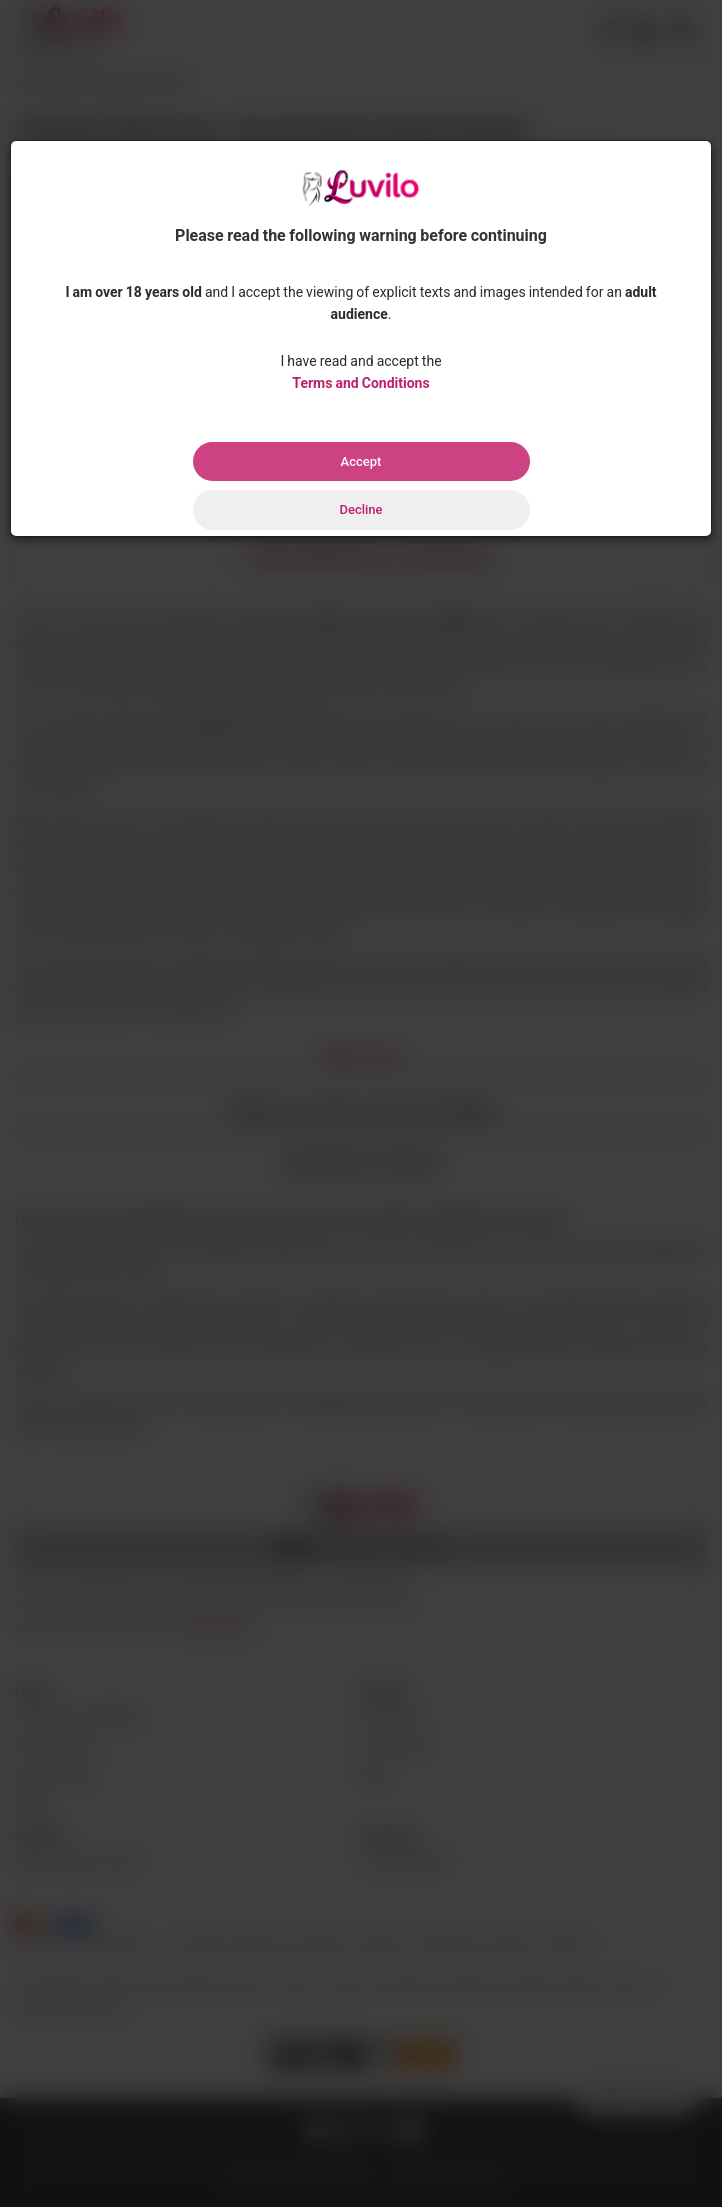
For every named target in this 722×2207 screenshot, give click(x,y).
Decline (360, 509)
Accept (361, 461)
